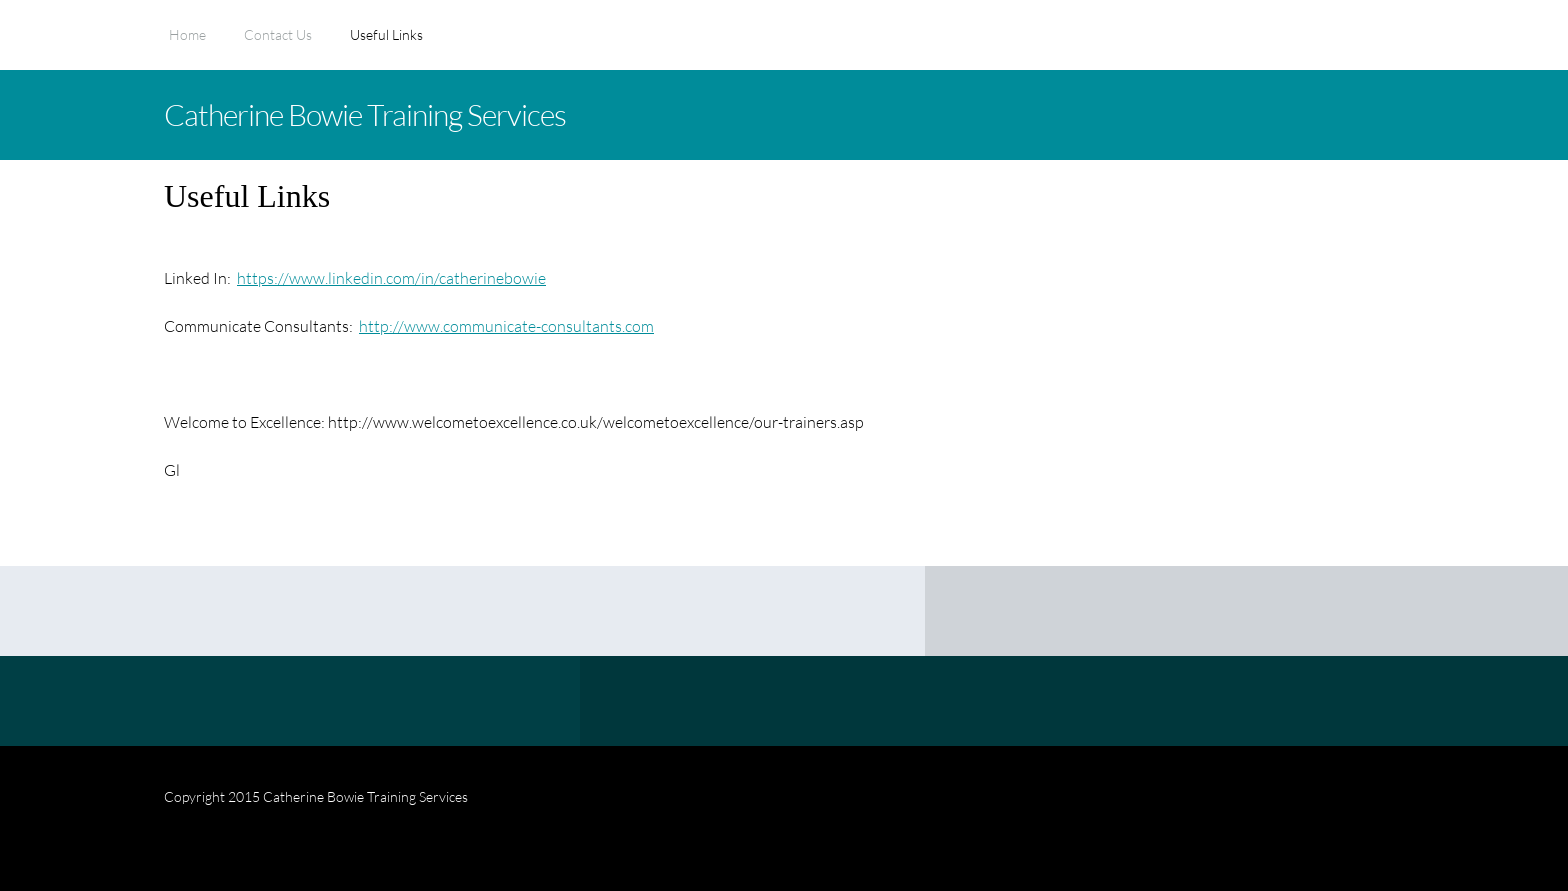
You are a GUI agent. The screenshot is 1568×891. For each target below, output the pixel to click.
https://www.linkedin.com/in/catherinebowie (391, 277)
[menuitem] (187, 45)
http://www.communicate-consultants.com (506, 325)
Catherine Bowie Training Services (365, 114)
